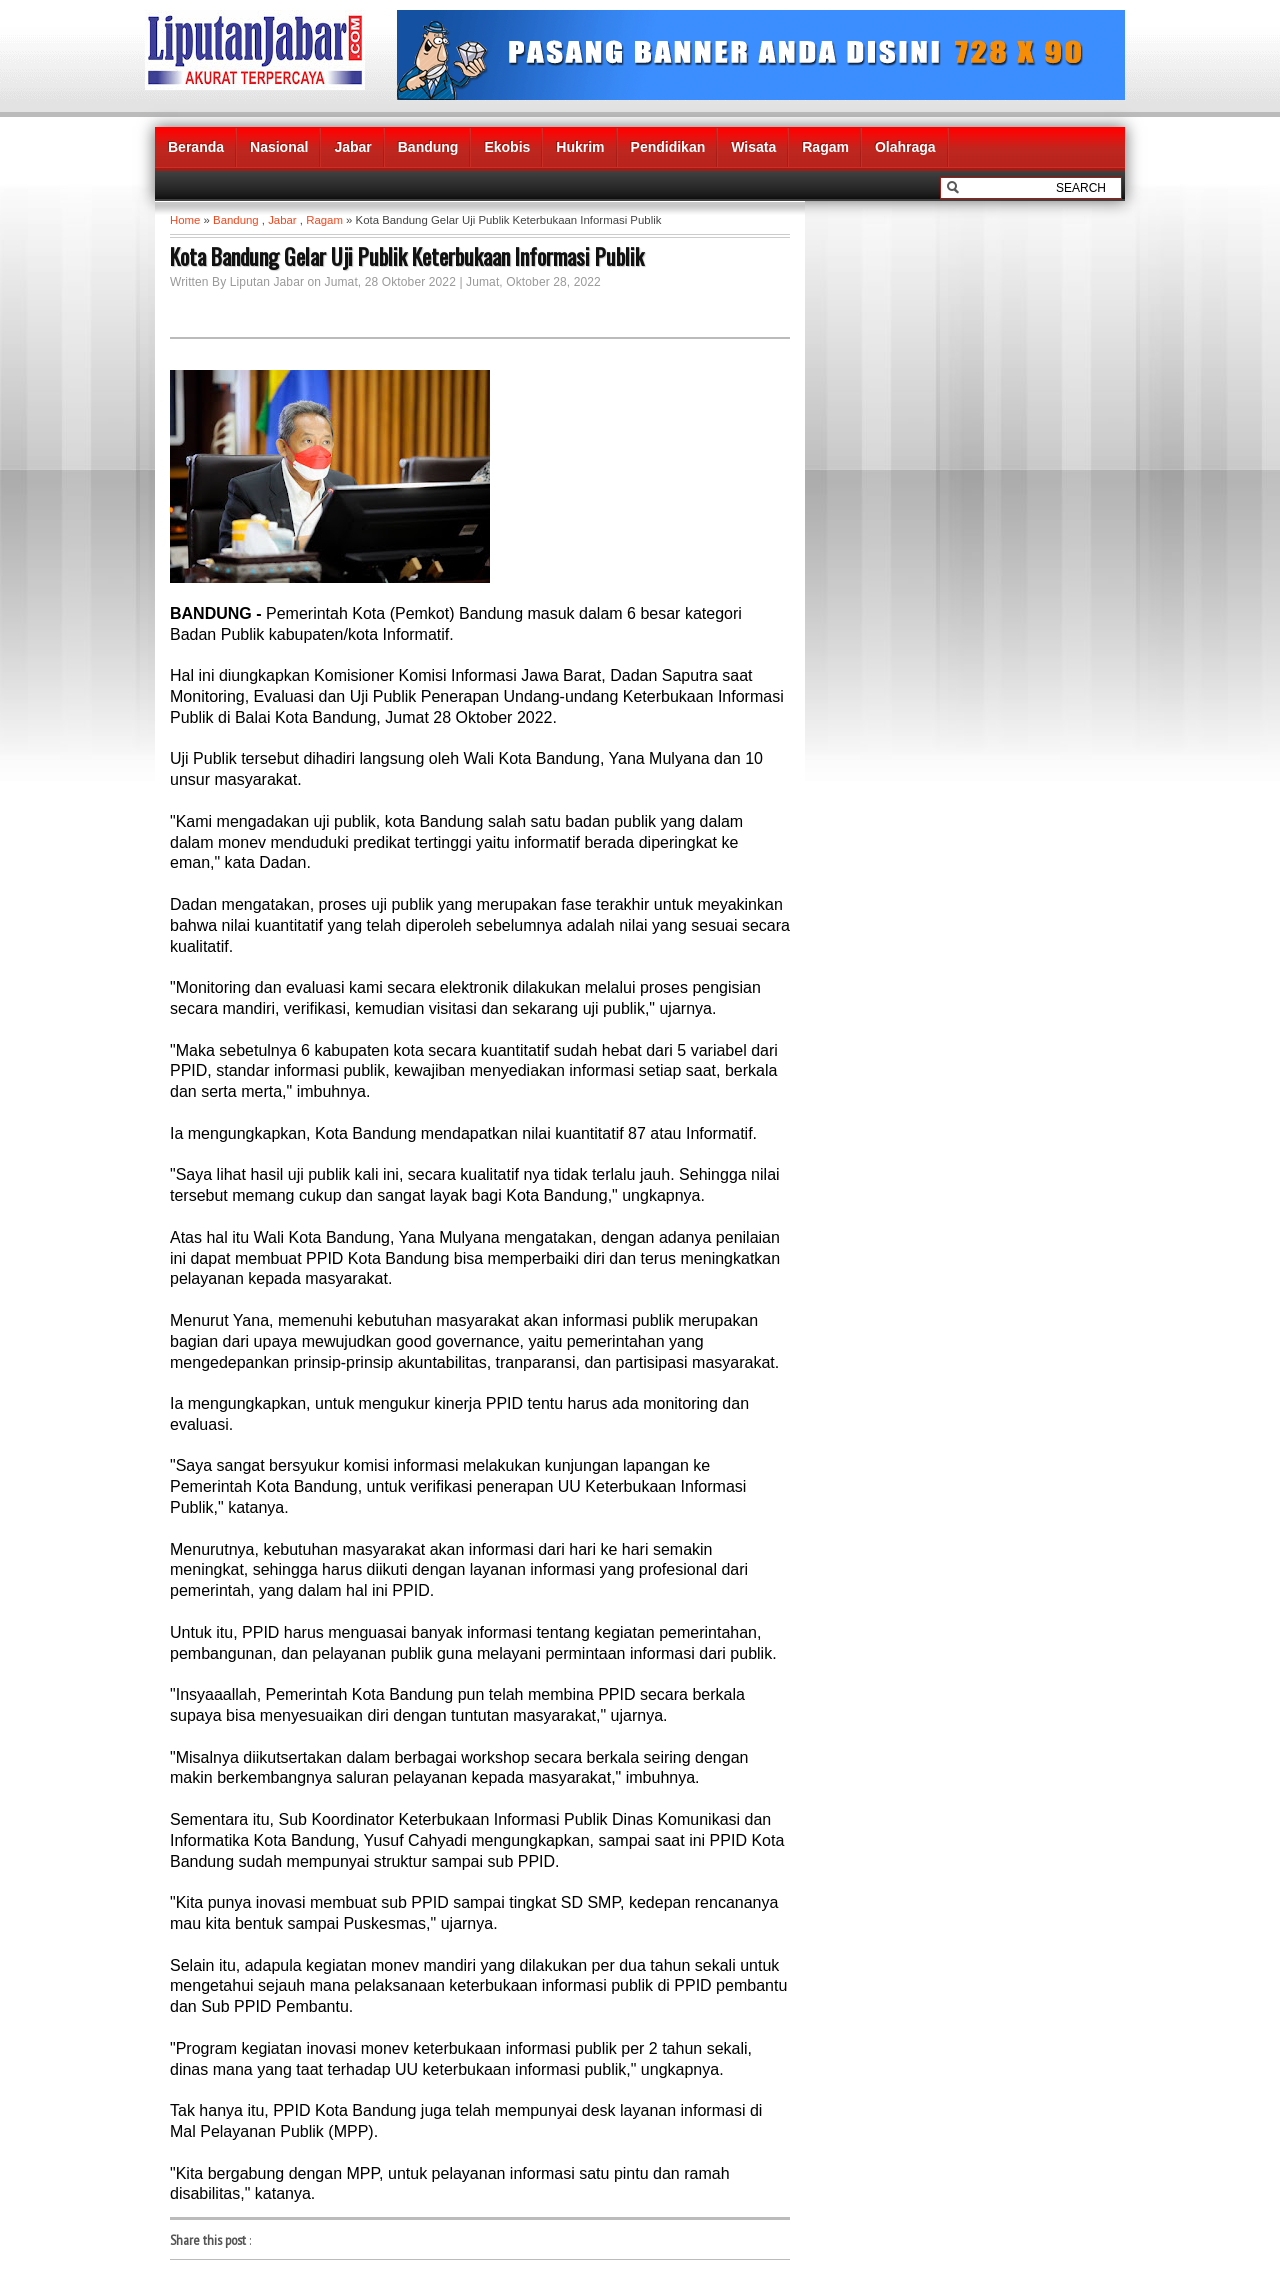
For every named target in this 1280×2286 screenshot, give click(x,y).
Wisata (753, 147)
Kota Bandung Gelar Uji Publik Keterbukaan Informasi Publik (407, 256)
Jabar (352, 147)
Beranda (196, 147)
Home (185, 220)
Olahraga (905, 147)
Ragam (825, 147)
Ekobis (507, 147)
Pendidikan (668, 147)
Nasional (279, 147)
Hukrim (580, 147)
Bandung (428, 147)
